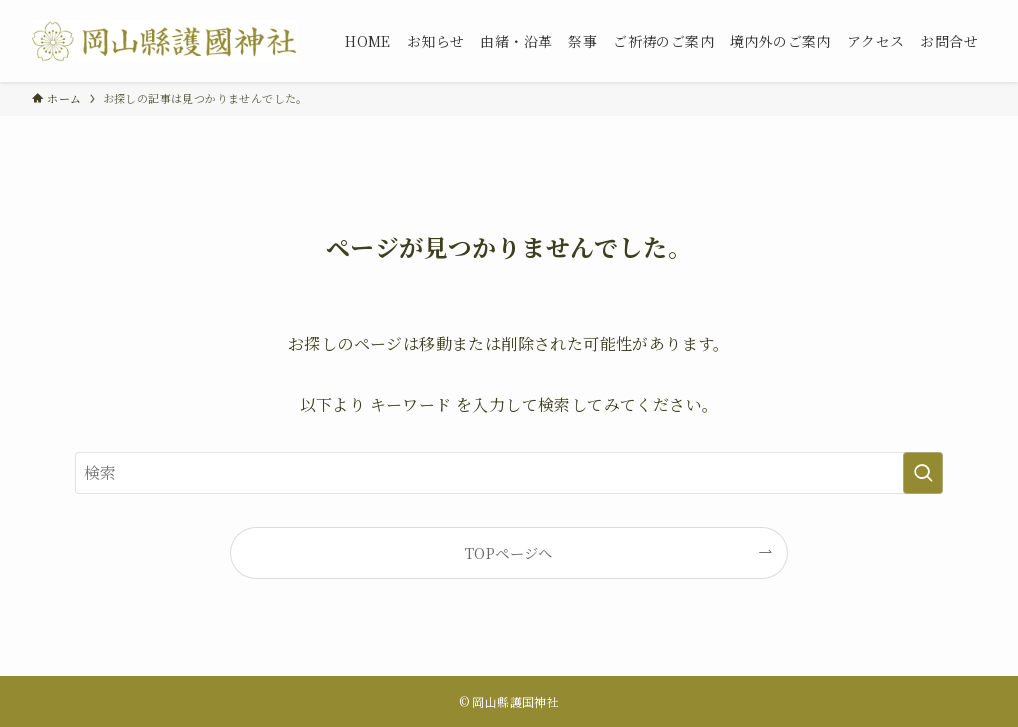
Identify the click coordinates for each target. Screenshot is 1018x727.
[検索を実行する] (923, 473)
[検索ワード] (509, 473)
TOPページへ (509, 552)
